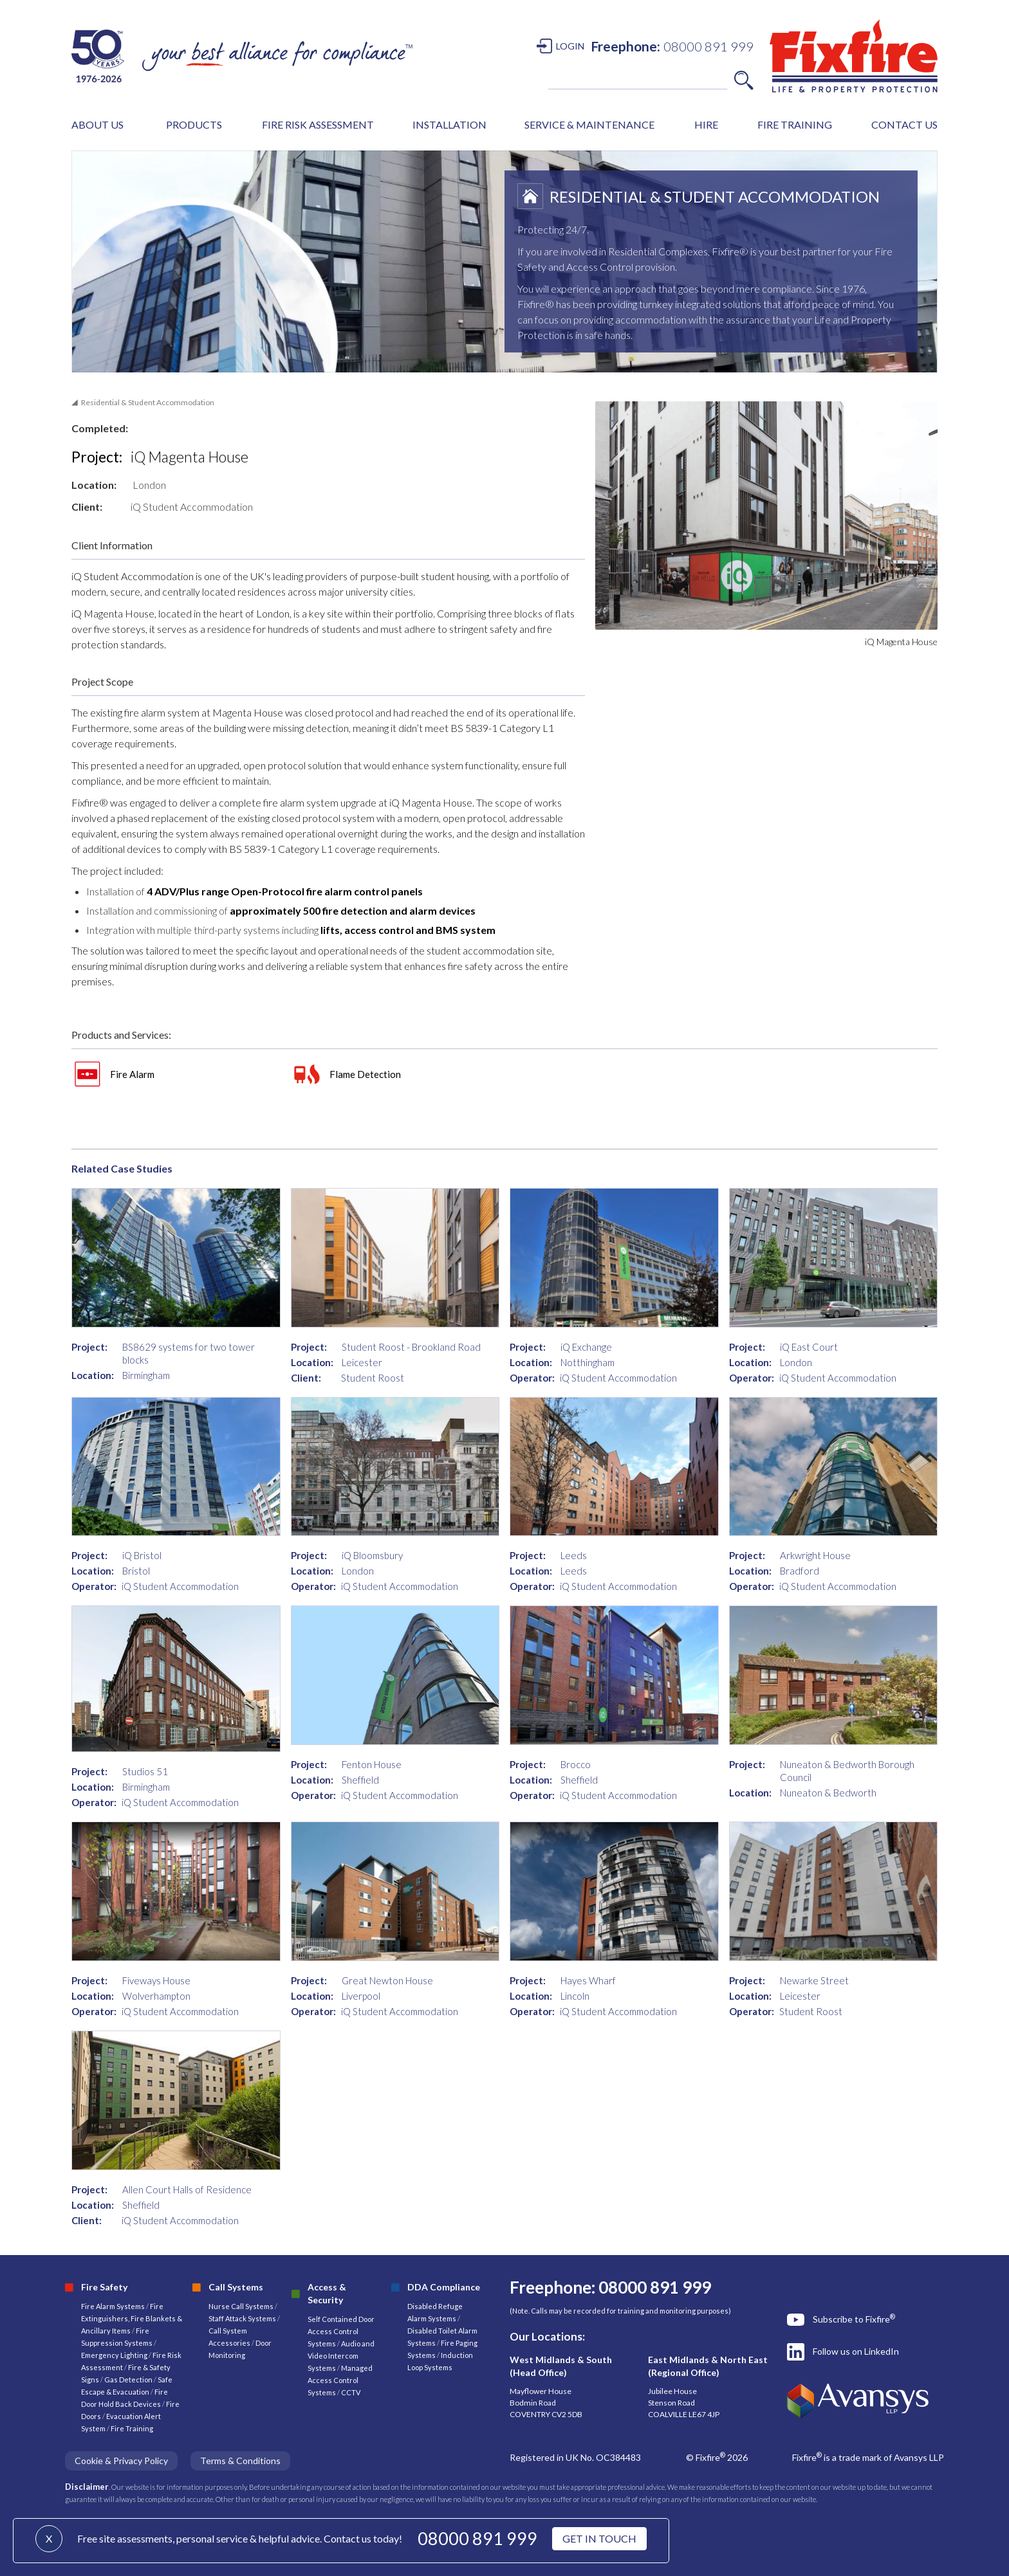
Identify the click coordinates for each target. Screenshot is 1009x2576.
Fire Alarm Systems (113, 2306)
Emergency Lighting (115, 2355)
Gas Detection (128, 2379)
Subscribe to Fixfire (854, 2319)
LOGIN (570, 46)
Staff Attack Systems (242, 2318)
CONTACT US (904, 124)
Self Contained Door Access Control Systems (341, 2331)
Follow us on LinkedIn (856, 2351)
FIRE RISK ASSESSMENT (318, 124)
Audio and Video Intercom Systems (341, 2355)
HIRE (706, 124)
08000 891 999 (477, 2538)
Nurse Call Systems (241, 2306)
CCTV (350, 2392)
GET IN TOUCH (599, 2538)
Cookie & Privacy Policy (121, 2460)
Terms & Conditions (240, 2460)
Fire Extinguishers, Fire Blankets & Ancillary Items (131, 2318)
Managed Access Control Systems (340, 2380)
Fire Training (132, 2428)
